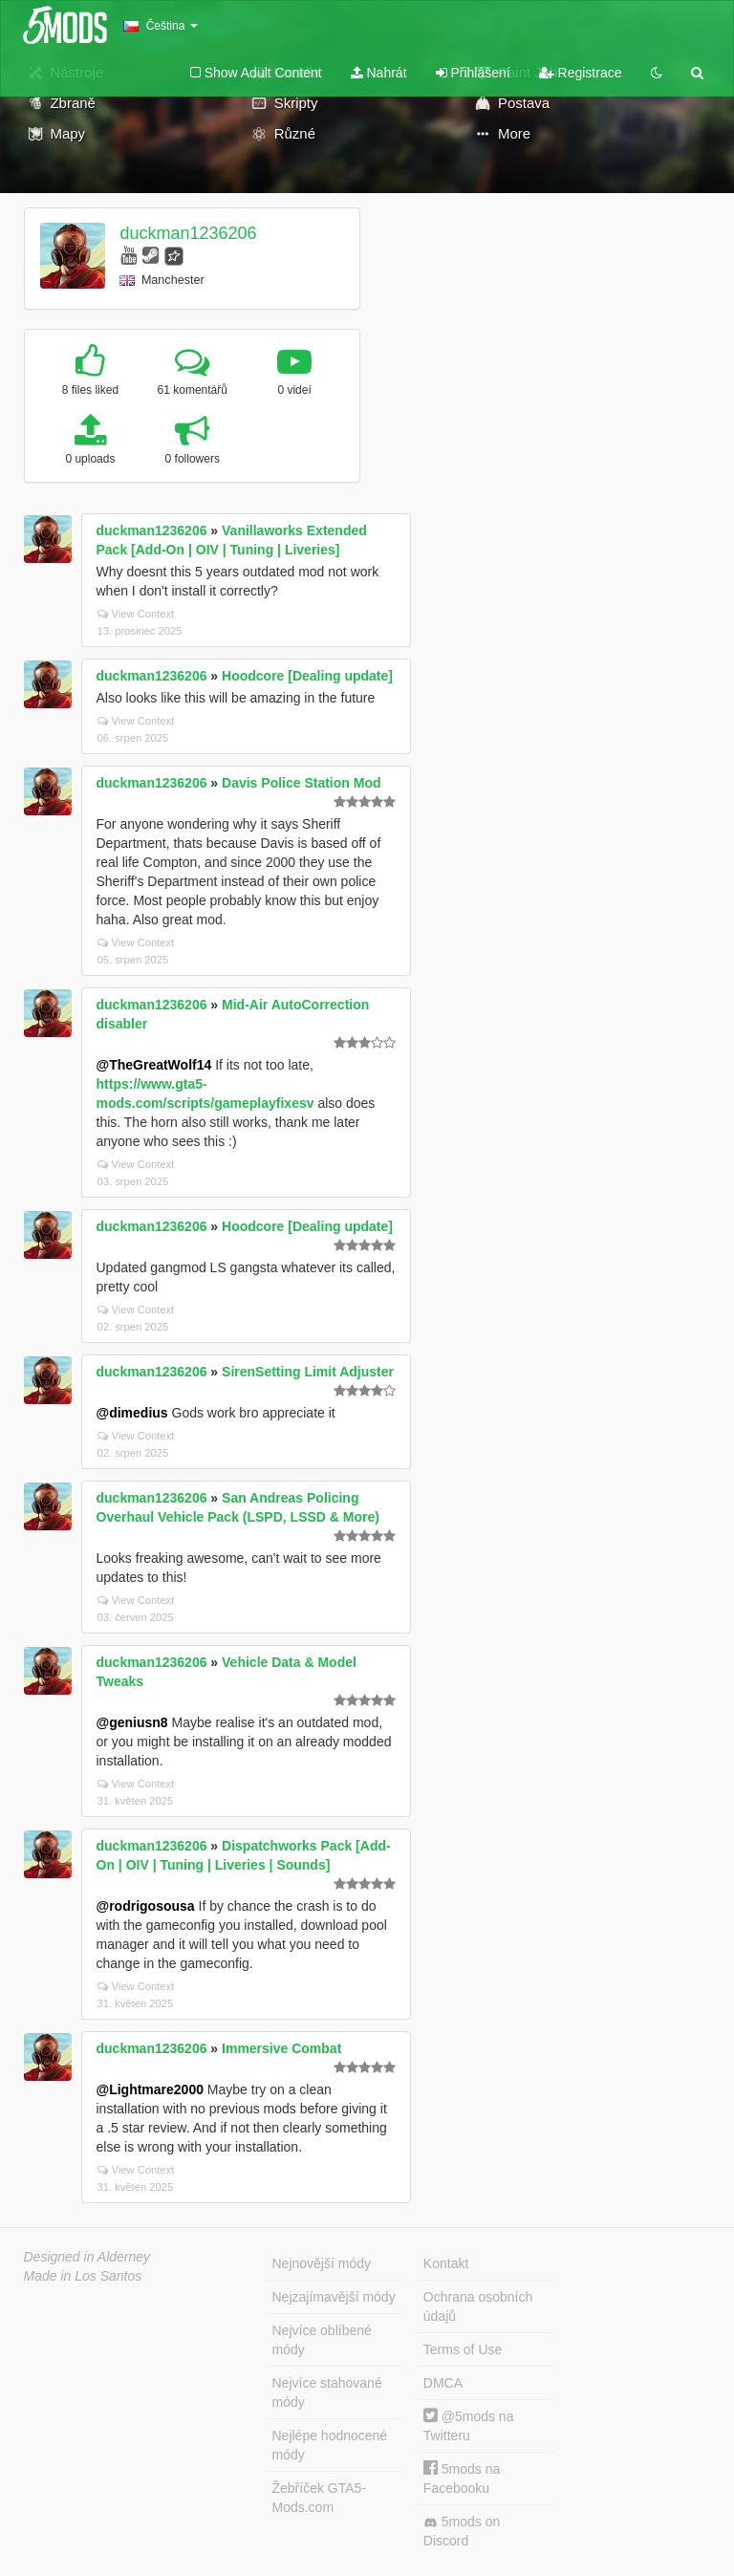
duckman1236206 (187, 233)
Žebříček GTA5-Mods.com (319, 2497)
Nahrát (379, 72)
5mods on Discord (461, 2531)
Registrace (580, 72)
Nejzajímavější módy (334, 2297)
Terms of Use (462, 2349)
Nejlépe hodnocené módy (330, 2445)
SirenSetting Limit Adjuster (308, 1371)
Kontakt (445, 2263)
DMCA (443, 2383)
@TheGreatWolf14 (154, 1064)
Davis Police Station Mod (301, 782)
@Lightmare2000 (150, 2089)
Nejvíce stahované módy (327, 2392)
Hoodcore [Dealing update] (307, 675)
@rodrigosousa (146, 1906)
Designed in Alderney (87, 2256)
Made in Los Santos (83, 2276)
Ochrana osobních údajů (477, 2306)
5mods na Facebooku (461, 2478)
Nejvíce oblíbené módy (322, 2340)
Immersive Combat (281, 2048)
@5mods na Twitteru (468, 2425)
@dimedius (132, 1412)
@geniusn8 (132, 1722)
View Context (136, 613)
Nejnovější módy (322, 2263)
